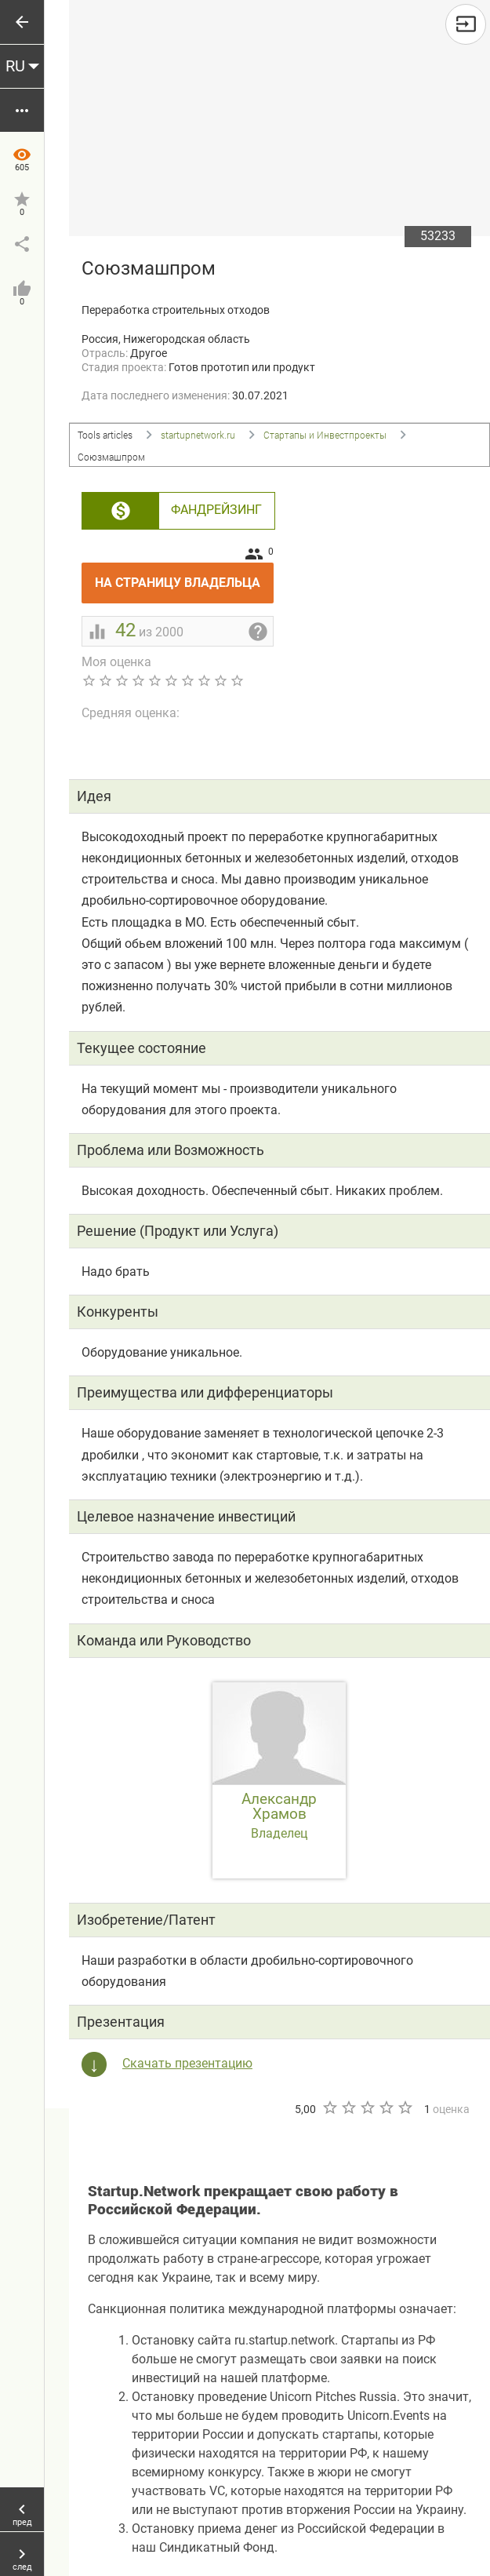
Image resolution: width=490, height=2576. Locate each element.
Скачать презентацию (187, 2063)
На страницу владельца (184, 576)
